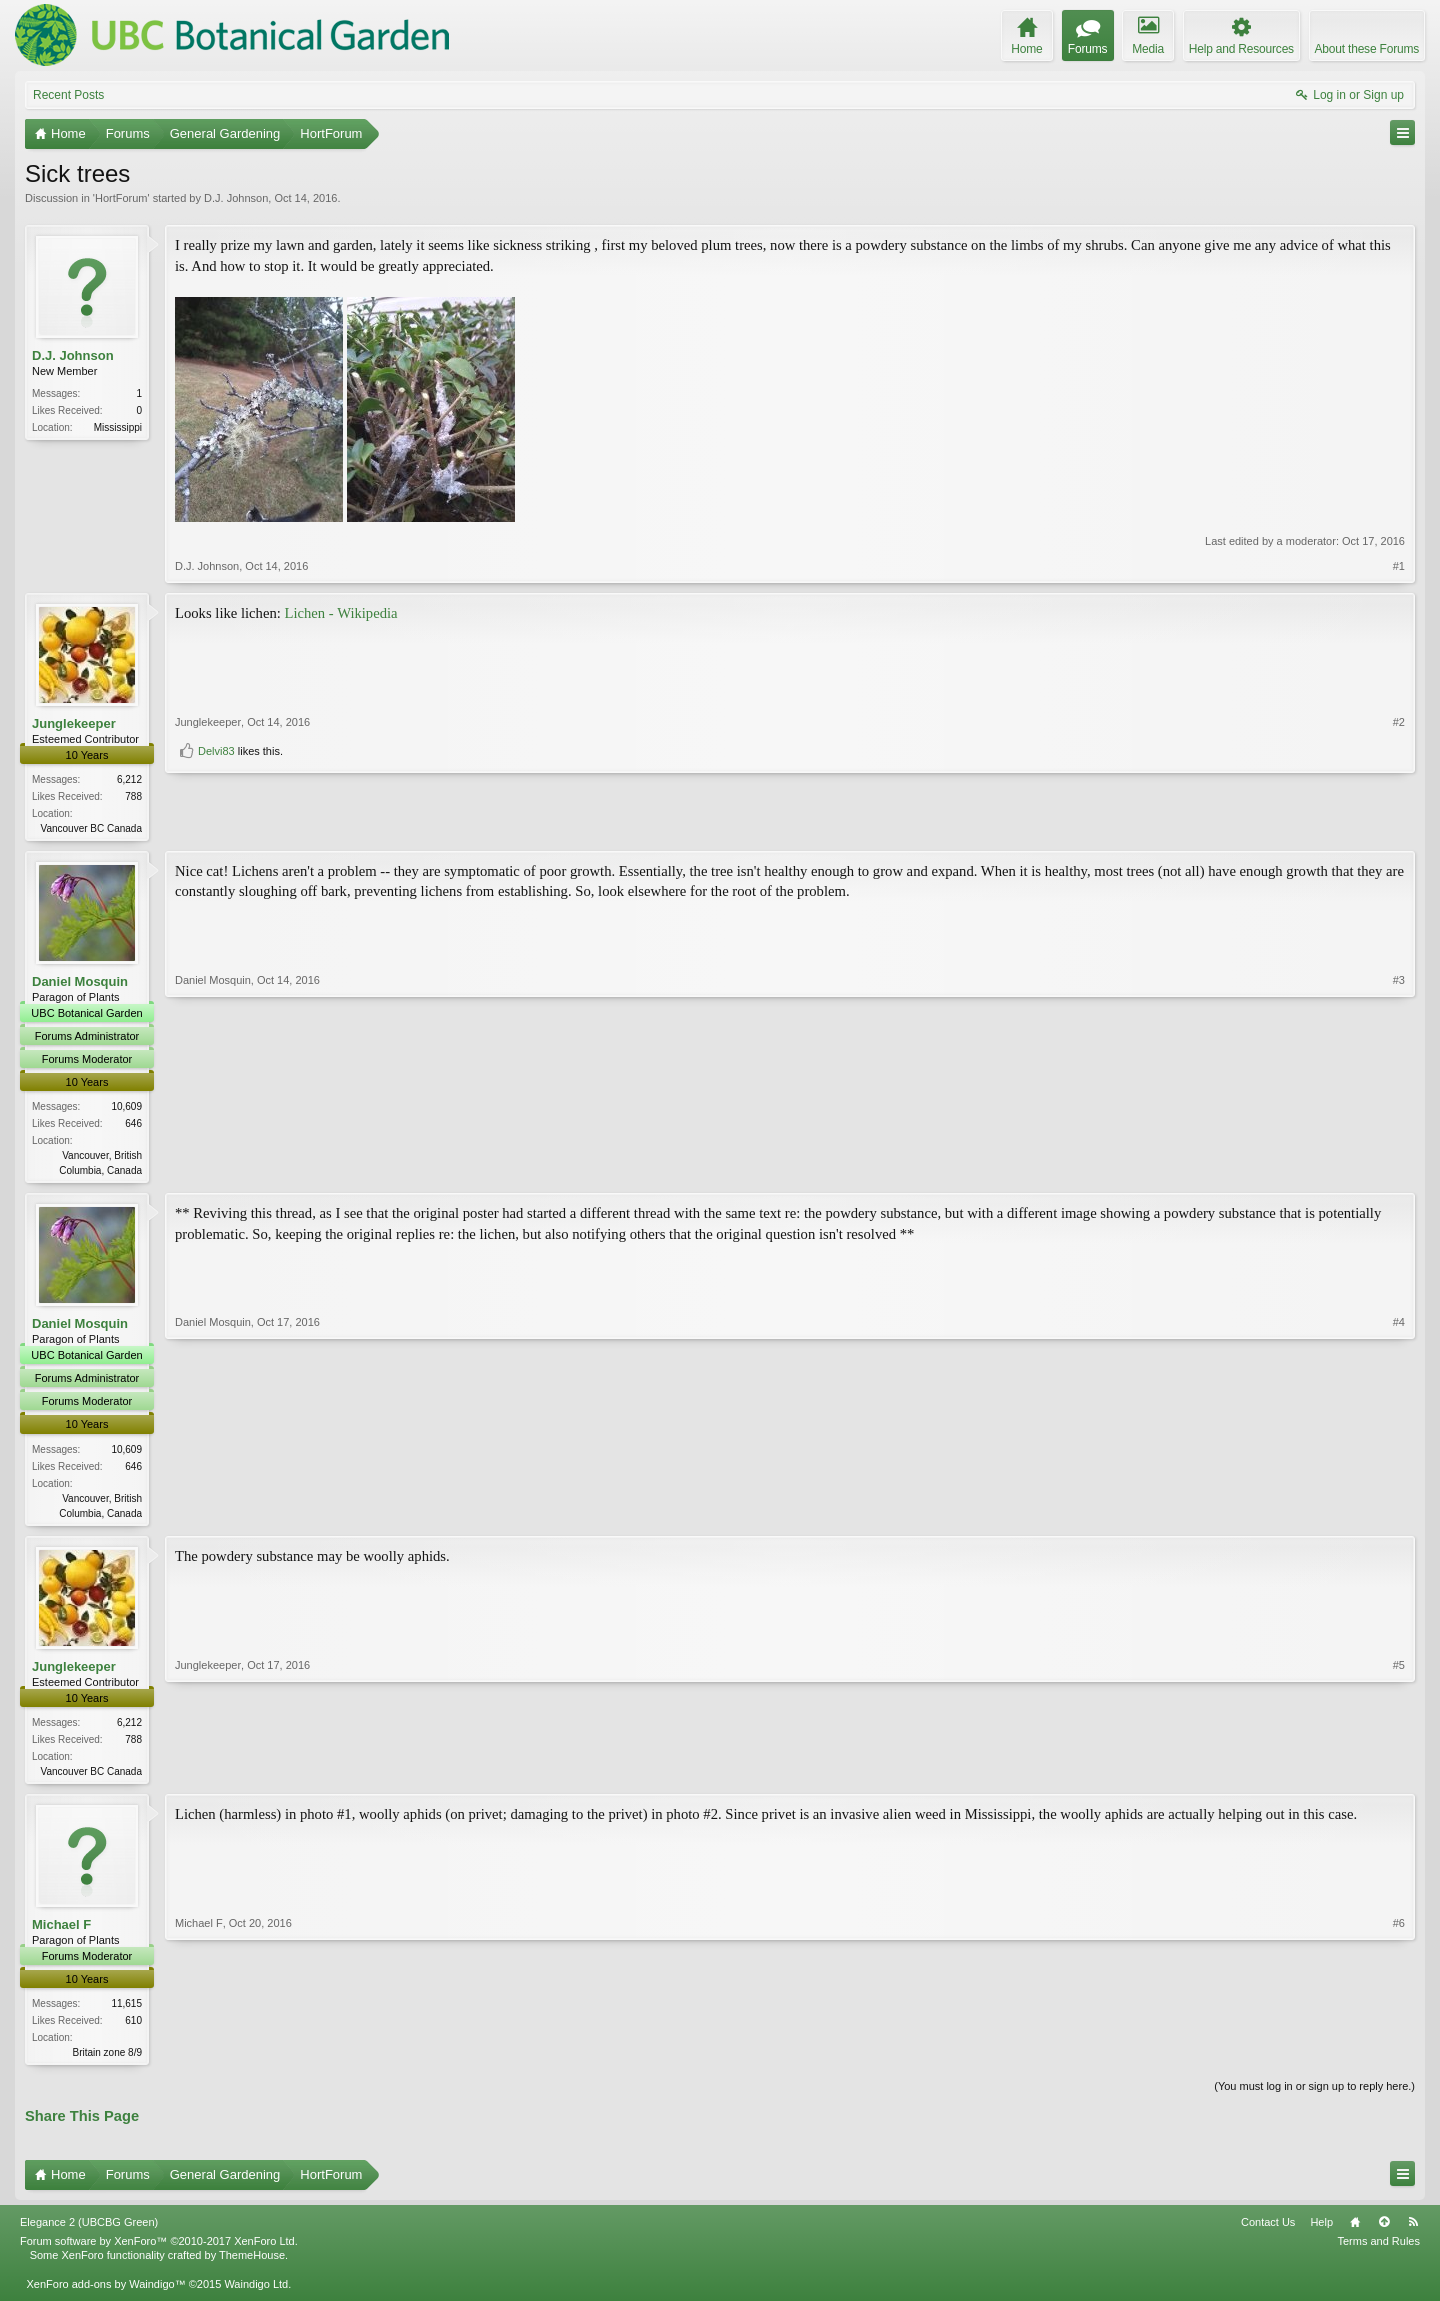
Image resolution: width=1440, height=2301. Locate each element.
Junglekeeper (74, 723)
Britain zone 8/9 (108, 2059)
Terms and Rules (1378, 2251)
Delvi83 (216, 821)
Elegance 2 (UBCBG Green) (89, 2231)
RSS (1413, 2231)
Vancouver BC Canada (91, 828)
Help (1321, 2231)
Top (1384, 2231)
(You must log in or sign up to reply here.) (1314, 2095)
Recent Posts (68, 95)
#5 (1399, 1774)
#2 (1399, 792)
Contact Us (1268, 2231)
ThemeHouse (252, 2265)
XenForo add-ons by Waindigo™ (105, 2293)
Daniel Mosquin (80, 983)
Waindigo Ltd (256, 2293)
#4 (1399, 1514)
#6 (1399, 2057)
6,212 (129, 779)
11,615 (126, 2010)
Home (1355, 2231)
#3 (1399, 1170)
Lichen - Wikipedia (341, 613)
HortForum (121, 198)
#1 (1399, 566)
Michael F (61, 1931)
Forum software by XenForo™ (159, 2251)
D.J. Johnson (236, 198)
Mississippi (118, 427)
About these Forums (1367, 49)
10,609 (126, 1108)
